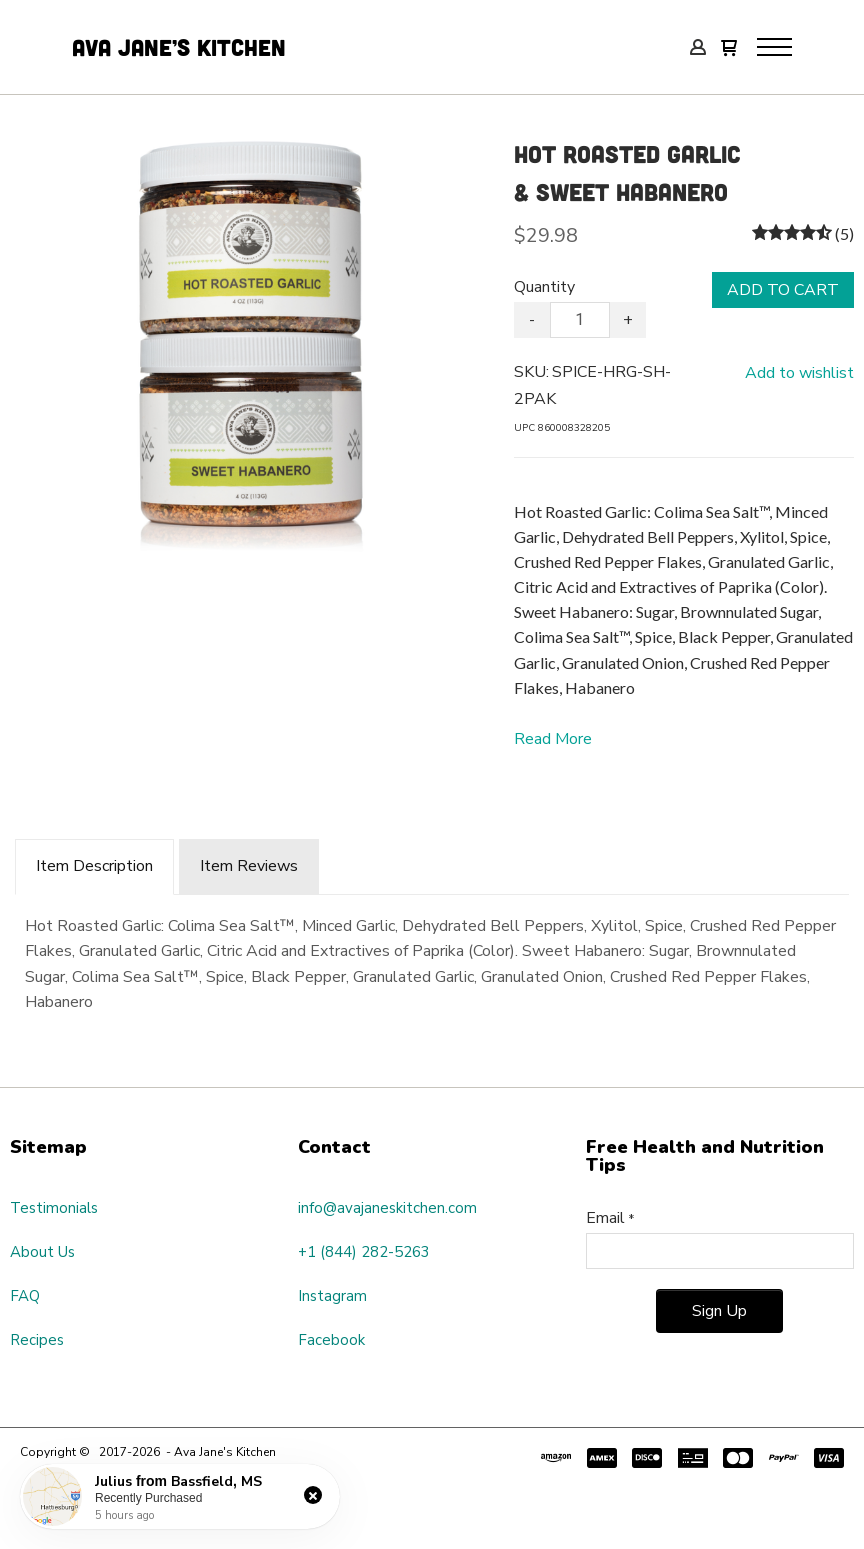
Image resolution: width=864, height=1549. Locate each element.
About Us (42, 1252)
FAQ (25, 1296)
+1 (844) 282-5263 (364, 1252)
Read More (553, 739)
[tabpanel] (432, 960)
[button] (729, 49)
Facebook (331, 1340)
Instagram (332, 1296)
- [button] (532, 320)
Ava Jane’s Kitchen (182, 46)
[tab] (94, 867)
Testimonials (54, 1208)
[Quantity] (580, 320)
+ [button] (628, 320)
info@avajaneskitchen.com (387, 1208)
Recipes (37, 1340)
